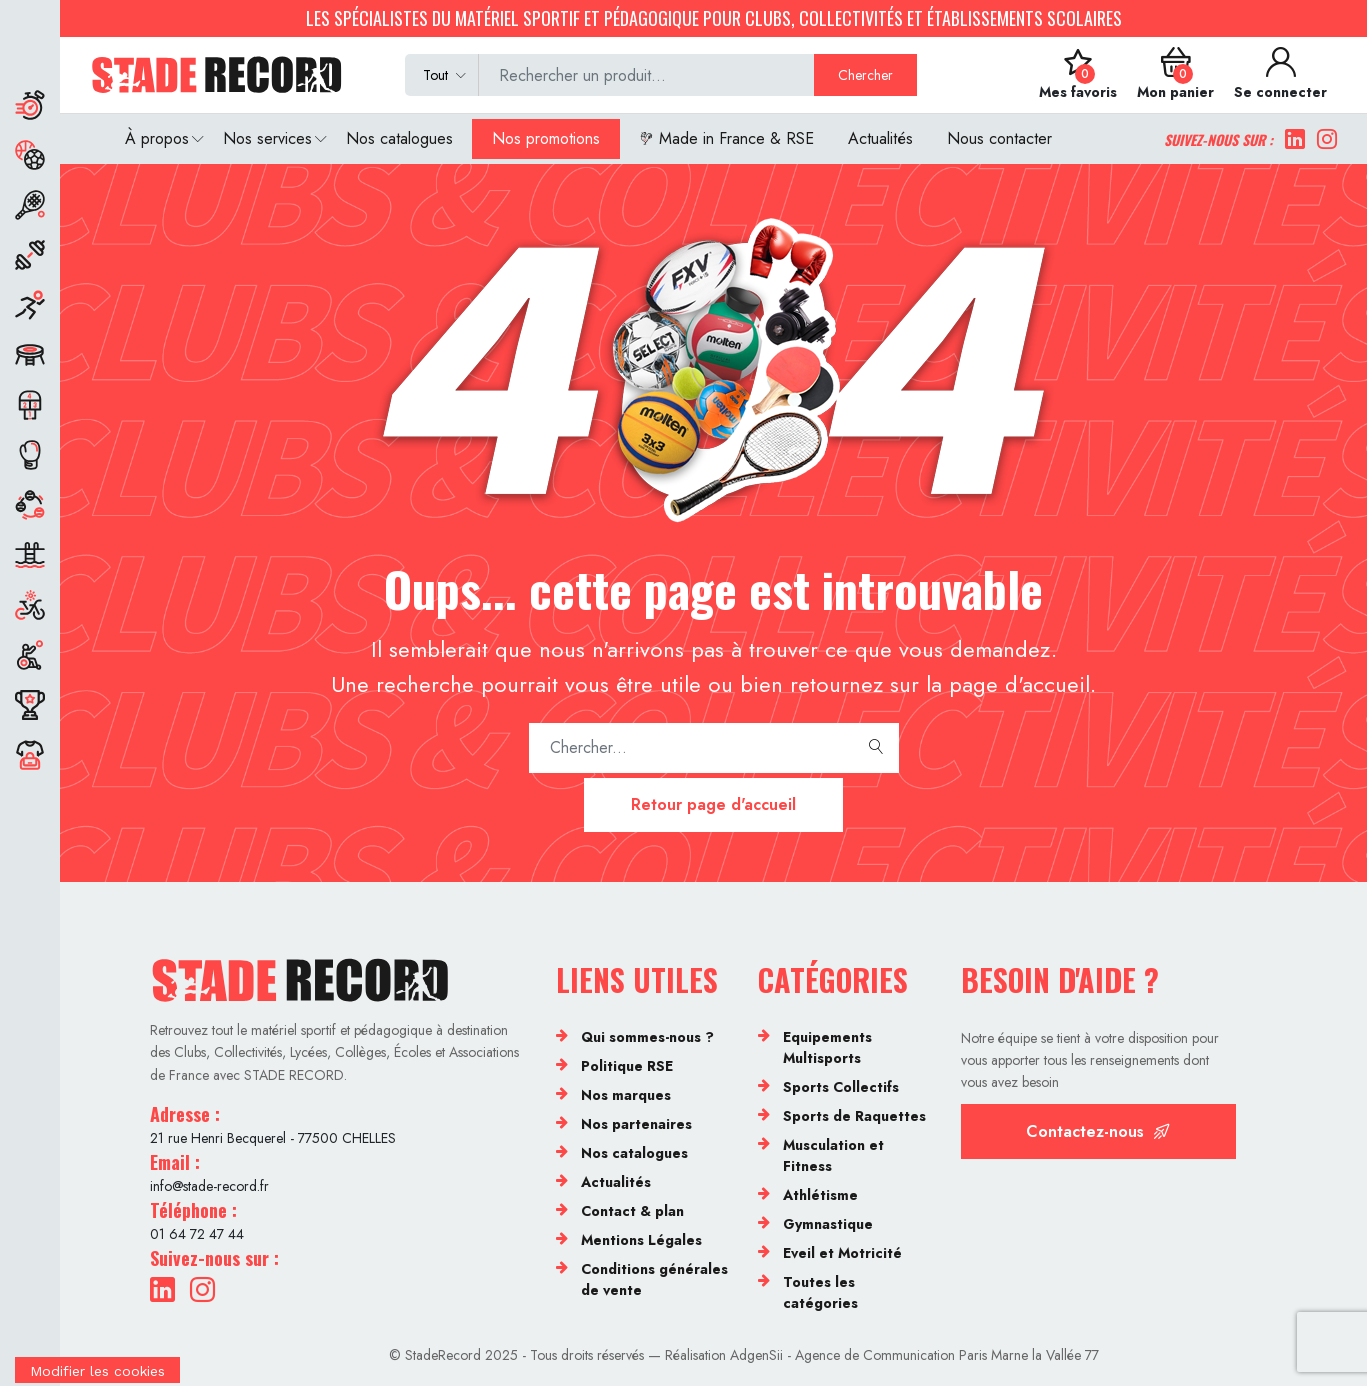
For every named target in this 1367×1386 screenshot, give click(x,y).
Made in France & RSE (726, 138)
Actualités (880, 138)
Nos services (267, 138)
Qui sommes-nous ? (647, 1037)
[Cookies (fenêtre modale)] (97, 1373)
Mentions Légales (641, 1240)
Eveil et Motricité (842, 1253)
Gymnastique (828, 1224)
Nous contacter (999, 138)
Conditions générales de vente (654, 1279)
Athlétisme (820, 1195)
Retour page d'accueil (713, 804)
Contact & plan (632, 1211)
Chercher (865, 75)
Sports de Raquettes (854, 1116)
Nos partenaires (636, 1124)
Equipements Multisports (827, 1047)
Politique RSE (627, 1066)
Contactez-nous (1098, 1131)
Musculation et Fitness (833, 1155)
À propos (157, 138)
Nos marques (626, 1095)
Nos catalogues (399, 138)
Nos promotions (546, 138)
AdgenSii (756, 1355)
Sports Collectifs (841, 1087)
